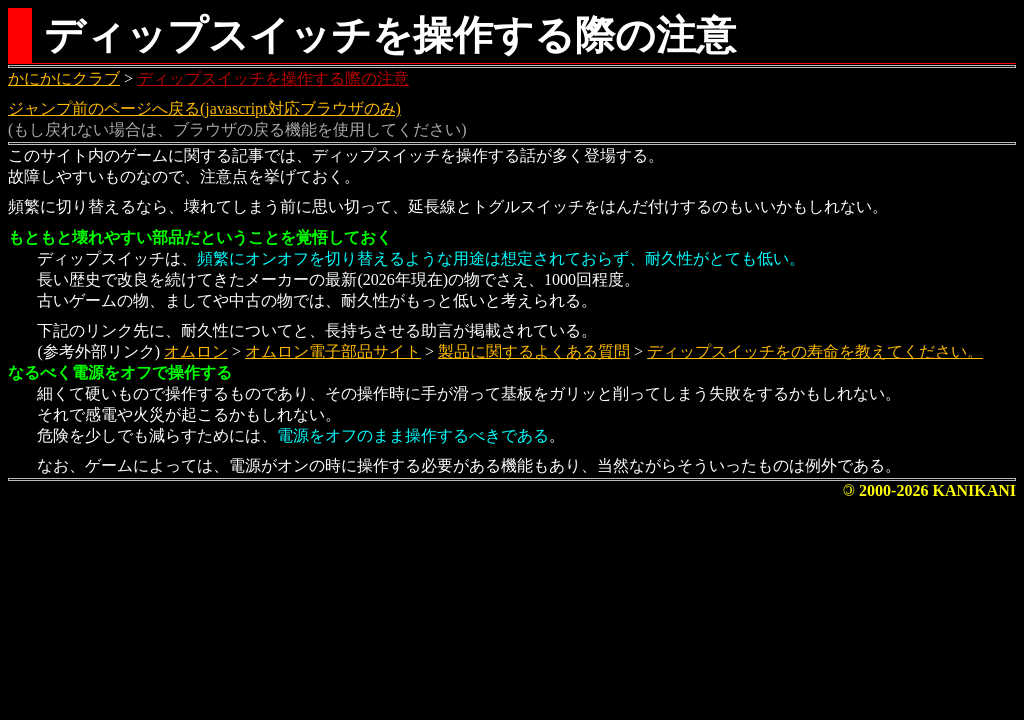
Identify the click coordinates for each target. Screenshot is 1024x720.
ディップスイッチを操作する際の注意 (273, 78)
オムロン (196, 351)
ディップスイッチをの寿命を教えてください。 (815, 351)
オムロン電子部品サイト (333, 351)
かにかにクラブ (64, 78)
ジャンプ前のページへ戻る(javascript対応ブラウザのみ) (204, 108)
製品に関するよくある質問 (534, 351)
